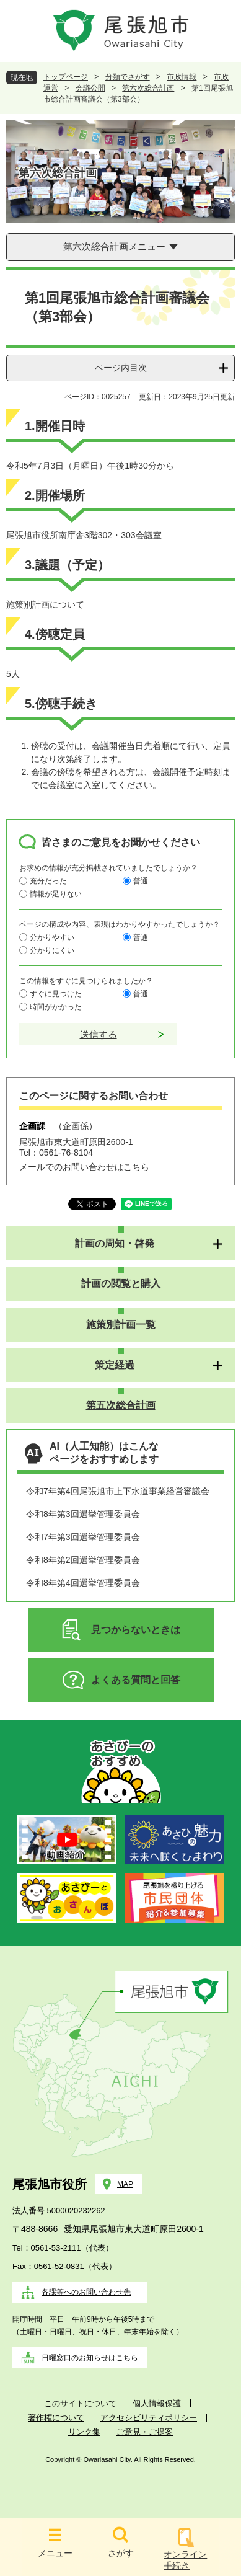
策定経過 (114, 1365)
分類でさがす (127, 77)
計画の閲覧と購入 (120, 1283)
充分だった (48, 881)
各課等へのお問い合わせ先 (86, 2292)
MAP (125, 2184)
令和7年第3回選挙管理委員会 (83, 1537)
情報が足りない (56, 894)
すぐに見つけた (56, 993)
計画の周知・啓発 (114, 1243)
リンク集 (84, 2432)
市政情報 (181, 77)
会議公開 (90, 88)
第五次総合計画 (121, 1405)
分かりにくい (52, 950)
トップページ (65, 77)
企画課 (32, 1126)
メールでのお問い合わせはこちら (84, 1167)
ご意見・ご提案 (144, 2432)
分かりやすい (52, 937)
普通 (140, 881)
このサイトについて (80, 2403)
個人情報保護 (157, 2403)
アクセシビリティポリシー (148, 2417)
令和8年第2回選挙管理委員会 (83, 1560)
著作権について (56, 2417)
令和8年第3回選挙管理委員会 (83, 1514)
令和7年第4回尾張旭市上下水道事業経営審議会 (117, 1491)
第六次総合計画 (148, 88)
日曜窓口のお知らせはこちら (90, 2357)
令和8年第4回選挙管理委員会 (83, 1583)
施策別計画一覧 (121, 1324)
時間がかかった (56, 1007)
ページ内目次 (121, 368)
